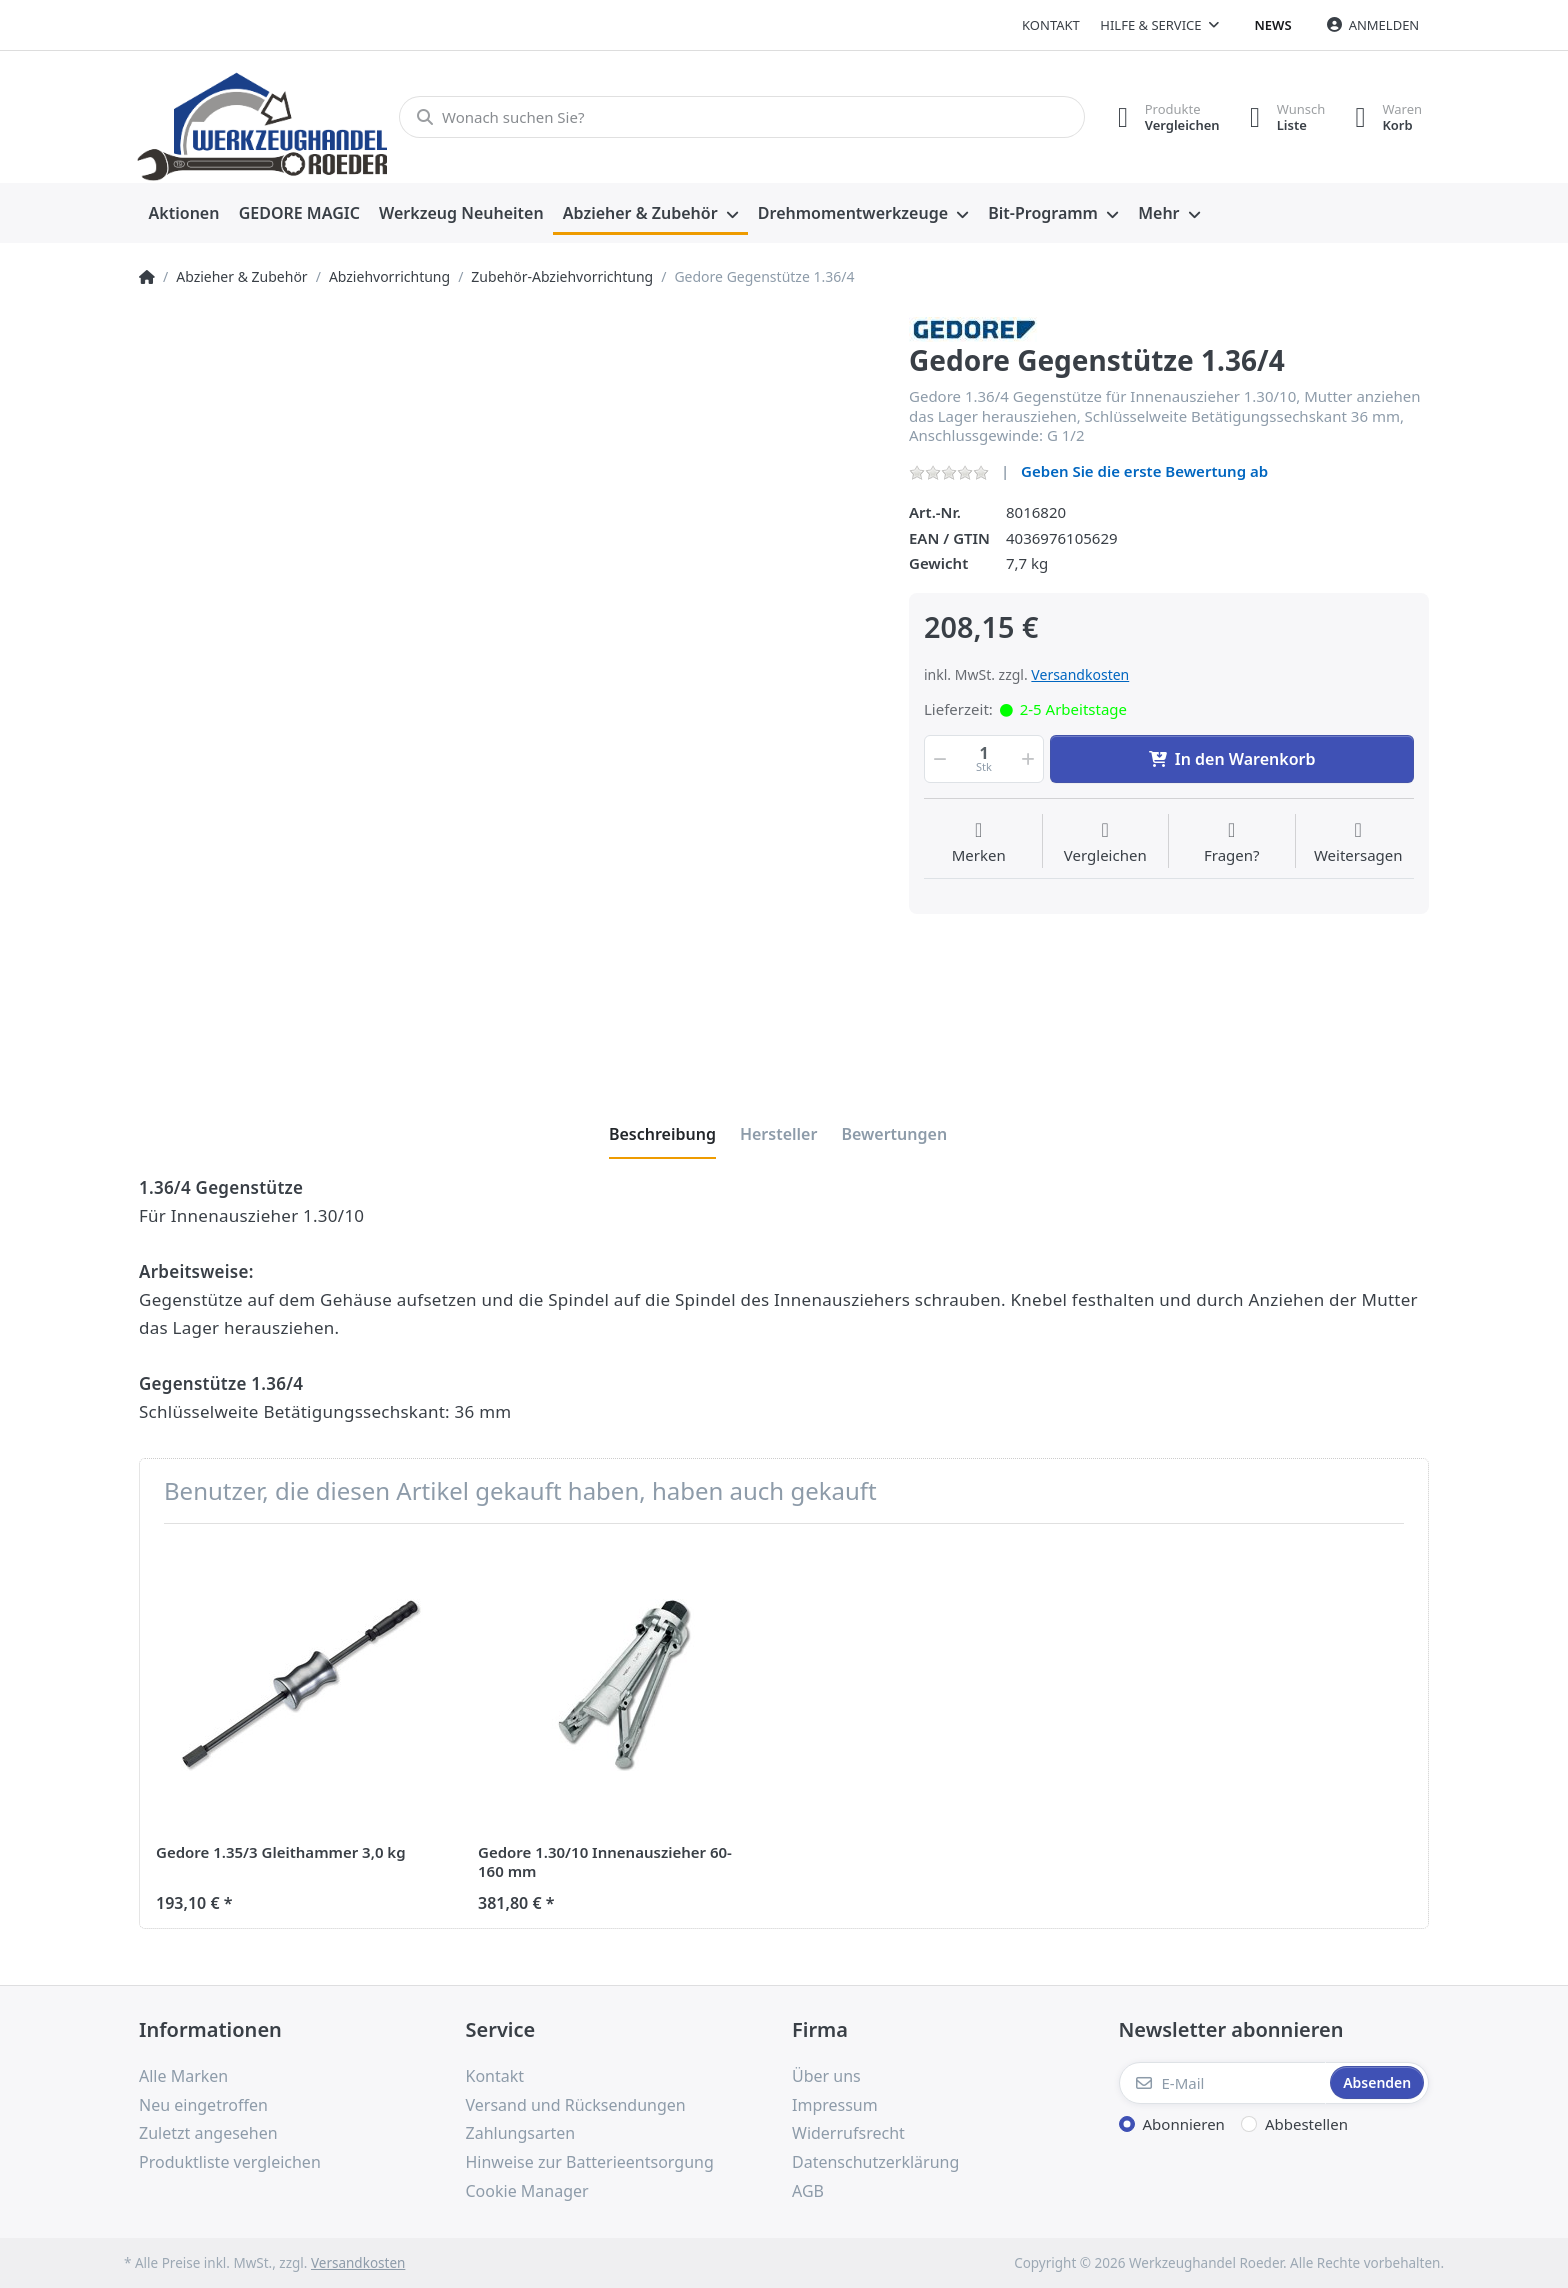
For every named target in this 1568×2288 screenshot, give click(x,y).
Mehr (1158, 213)
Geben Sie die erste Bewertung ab (1144, 471)
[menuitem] (184, 214)
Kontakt (1051, 25)
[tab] (662, 1134)
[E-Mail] (1223, 2083)
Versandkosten (1080, 674)
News (1273, 25)
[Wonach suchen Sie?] (741, 117)
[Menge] (984, 759)
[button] (938, 759)
